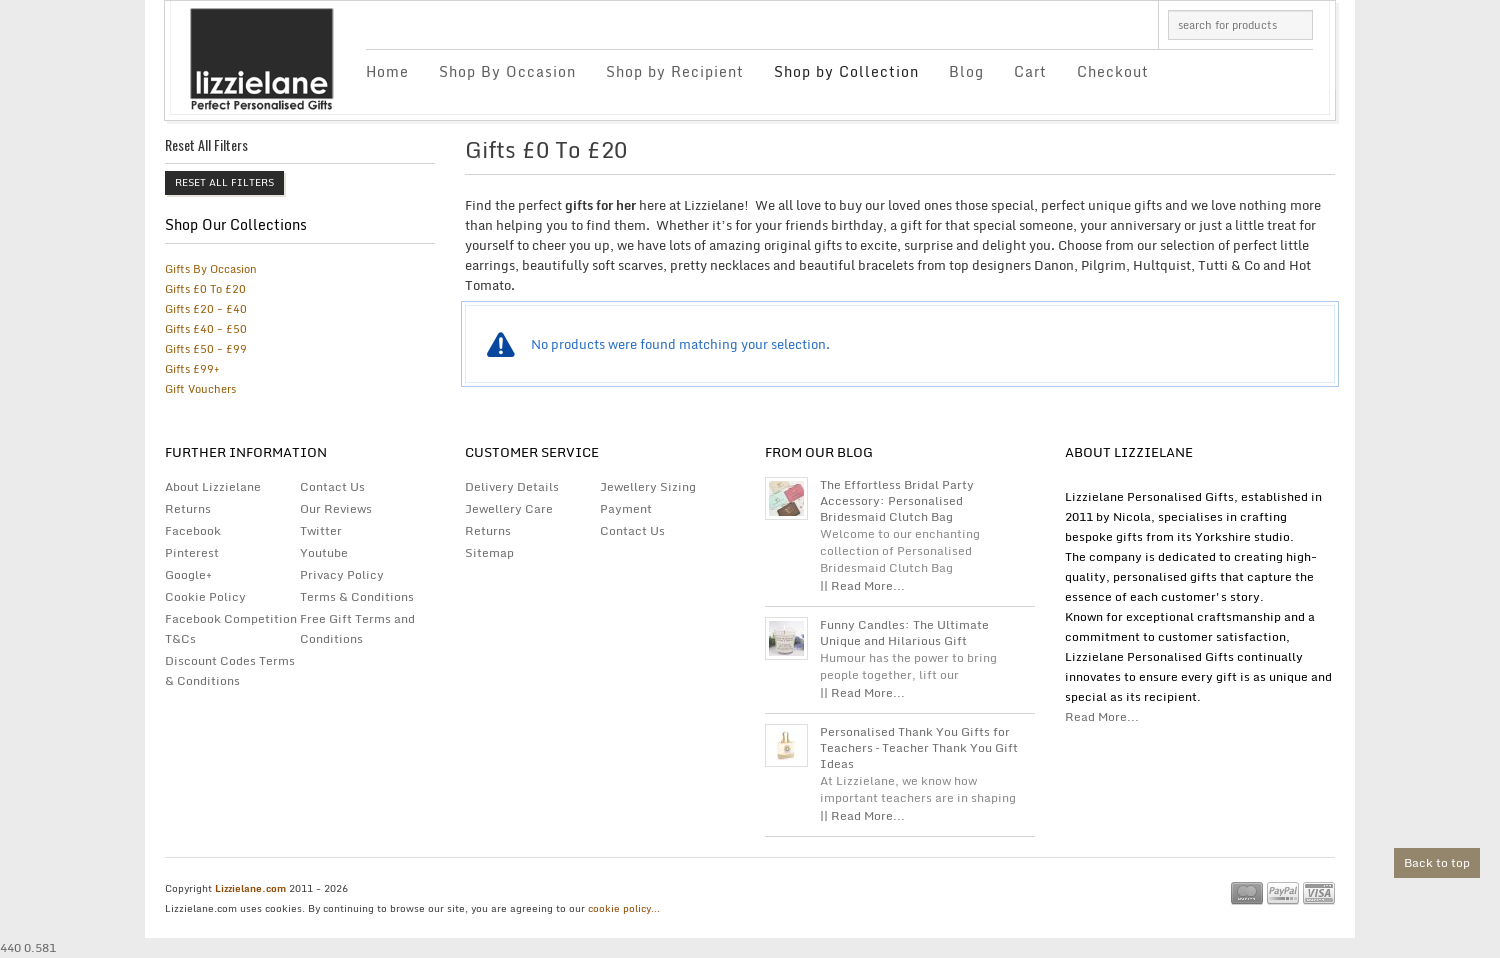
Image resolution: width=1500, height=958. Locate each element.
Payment (626, 508)
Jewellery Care (509, 508)
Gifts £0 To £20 (205, 289)
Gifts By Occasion (211, 269)
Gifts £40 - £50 (206, 329)
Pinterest (192, 552)
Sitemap (489, 552)
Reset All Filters (224, 182)
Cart (1030, 71)
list (1306, 155)
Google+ (188, 574)
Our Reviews (336, 508)
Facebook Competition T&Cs (231, 628)
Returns (188, 508)
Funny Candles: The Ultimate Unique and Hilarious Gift (904, 633)
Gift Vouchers (200, 389)
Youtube (324, 552)
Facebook (193, 530)
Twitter (321, 530)
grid (1272, 155)
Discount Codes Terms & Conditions (230, 670)
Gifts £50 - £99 (206, 349)
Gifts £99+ (192, 369)
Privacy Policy (342, 574)
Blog (966, 71)
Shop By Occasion (507, 71)
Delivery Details (512, 486)
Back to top (1437, 862)
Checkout (1113, 71)
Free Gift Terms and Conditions (357, 628)
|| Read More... (862, 585)
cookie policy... (624, 908)
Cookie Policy (205, 596)
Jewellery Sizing (648, 486)
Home (387, 71)
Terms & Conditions (357, 596)
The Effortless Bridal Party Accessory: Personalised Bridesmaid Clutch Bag (897, 501)
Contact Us (332, 486)
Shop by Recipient (675, 71)
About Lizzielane (213, 486)
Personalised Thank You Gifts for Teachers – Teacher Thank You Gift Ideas (919, 748)
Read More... (1102, 716)
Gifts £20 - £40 (206, 309)
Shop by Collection (846, 71)
